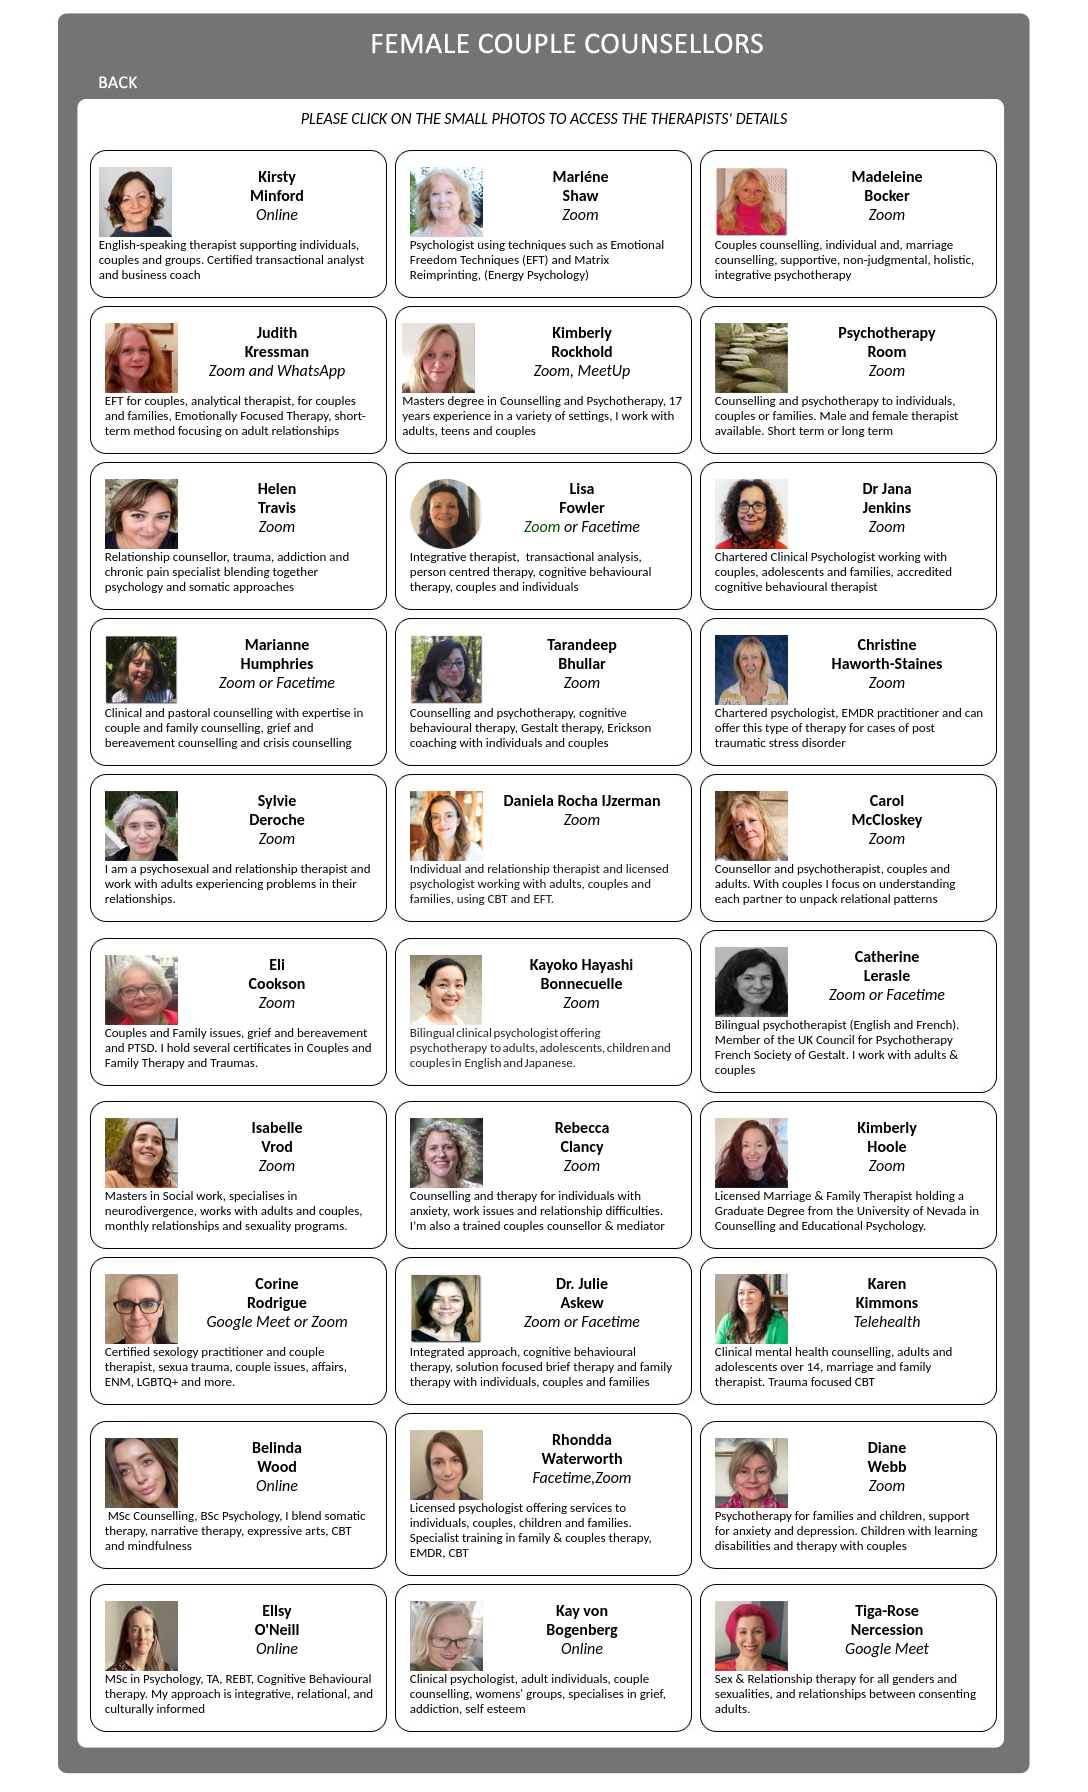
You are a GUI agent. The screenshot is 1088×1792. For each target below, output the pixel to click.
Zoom (542, 526)
